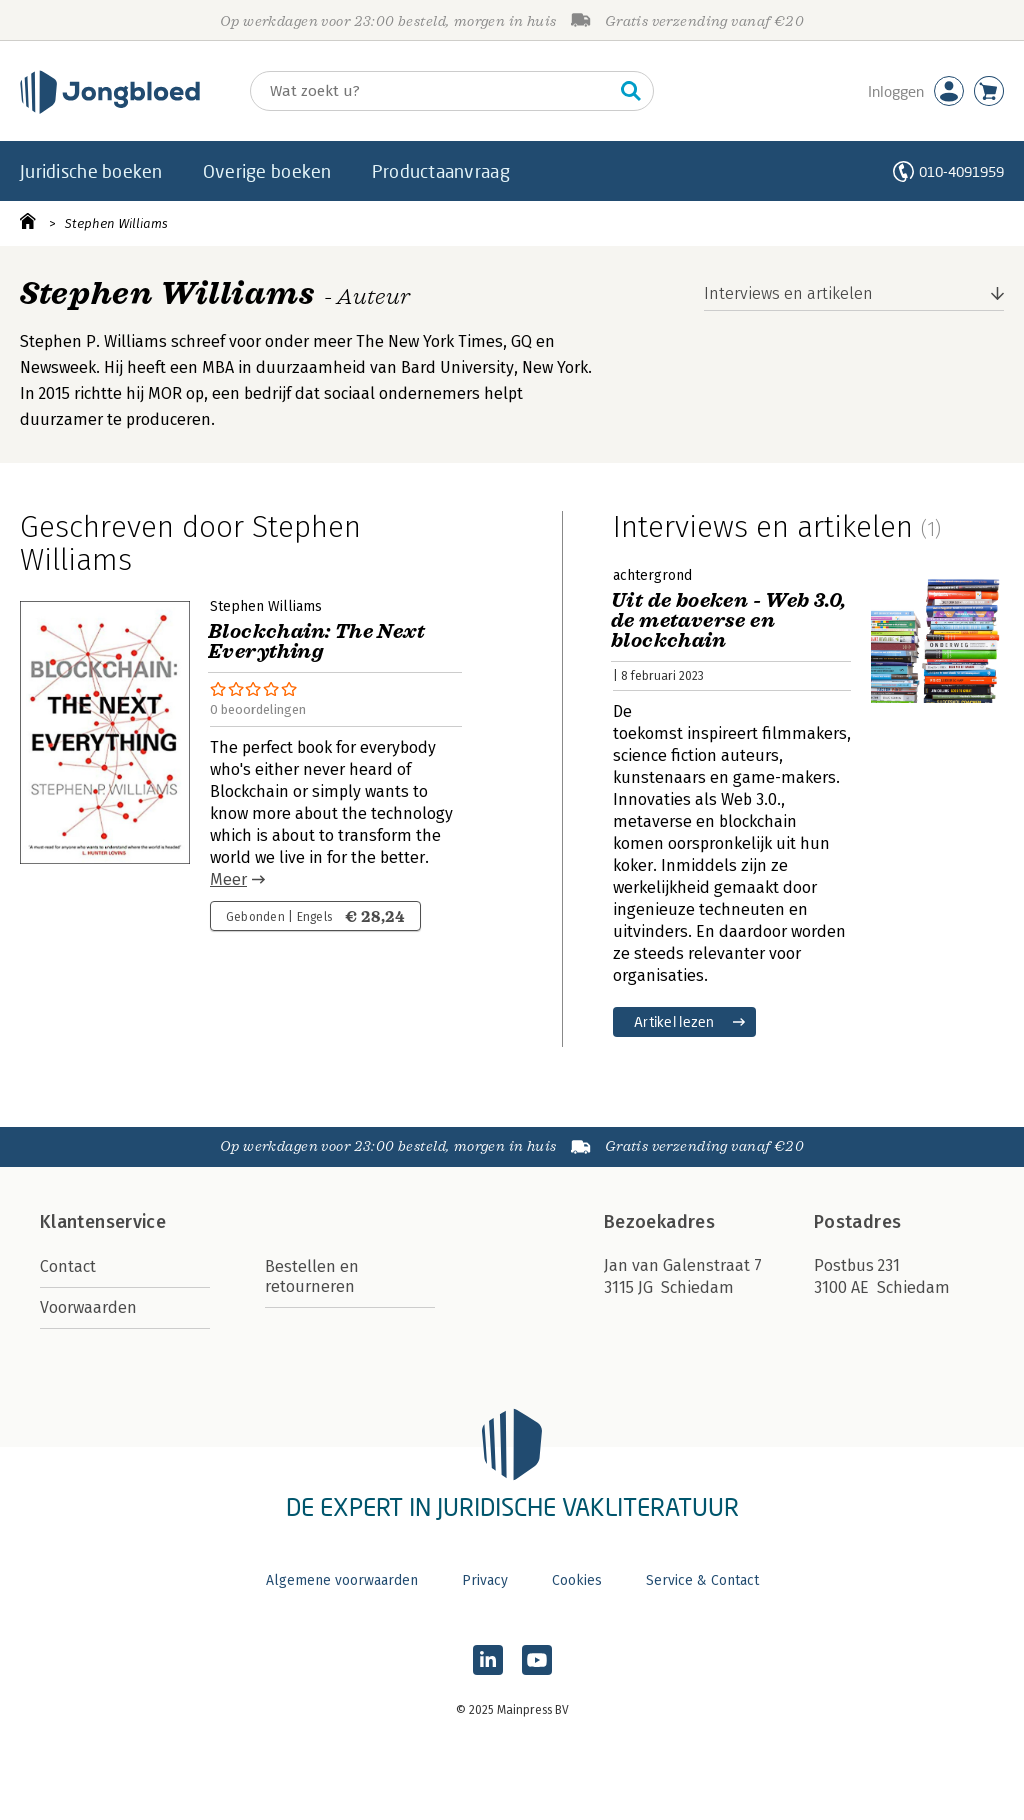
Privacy (485, 1580)
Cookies (577, 1580)
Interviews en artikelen (788, 293)
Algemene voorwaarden (342, 1580)
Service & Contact (702, 1580)
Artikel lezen (674, 1021)
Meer (228, 879)
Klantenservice (103, 1222)
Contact (68, 1266)
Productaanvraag (441, 171)
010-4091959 (961, 171)
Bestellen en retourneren (312, 1276)
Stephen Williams (116, 223)
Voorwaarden (88, 1307)
